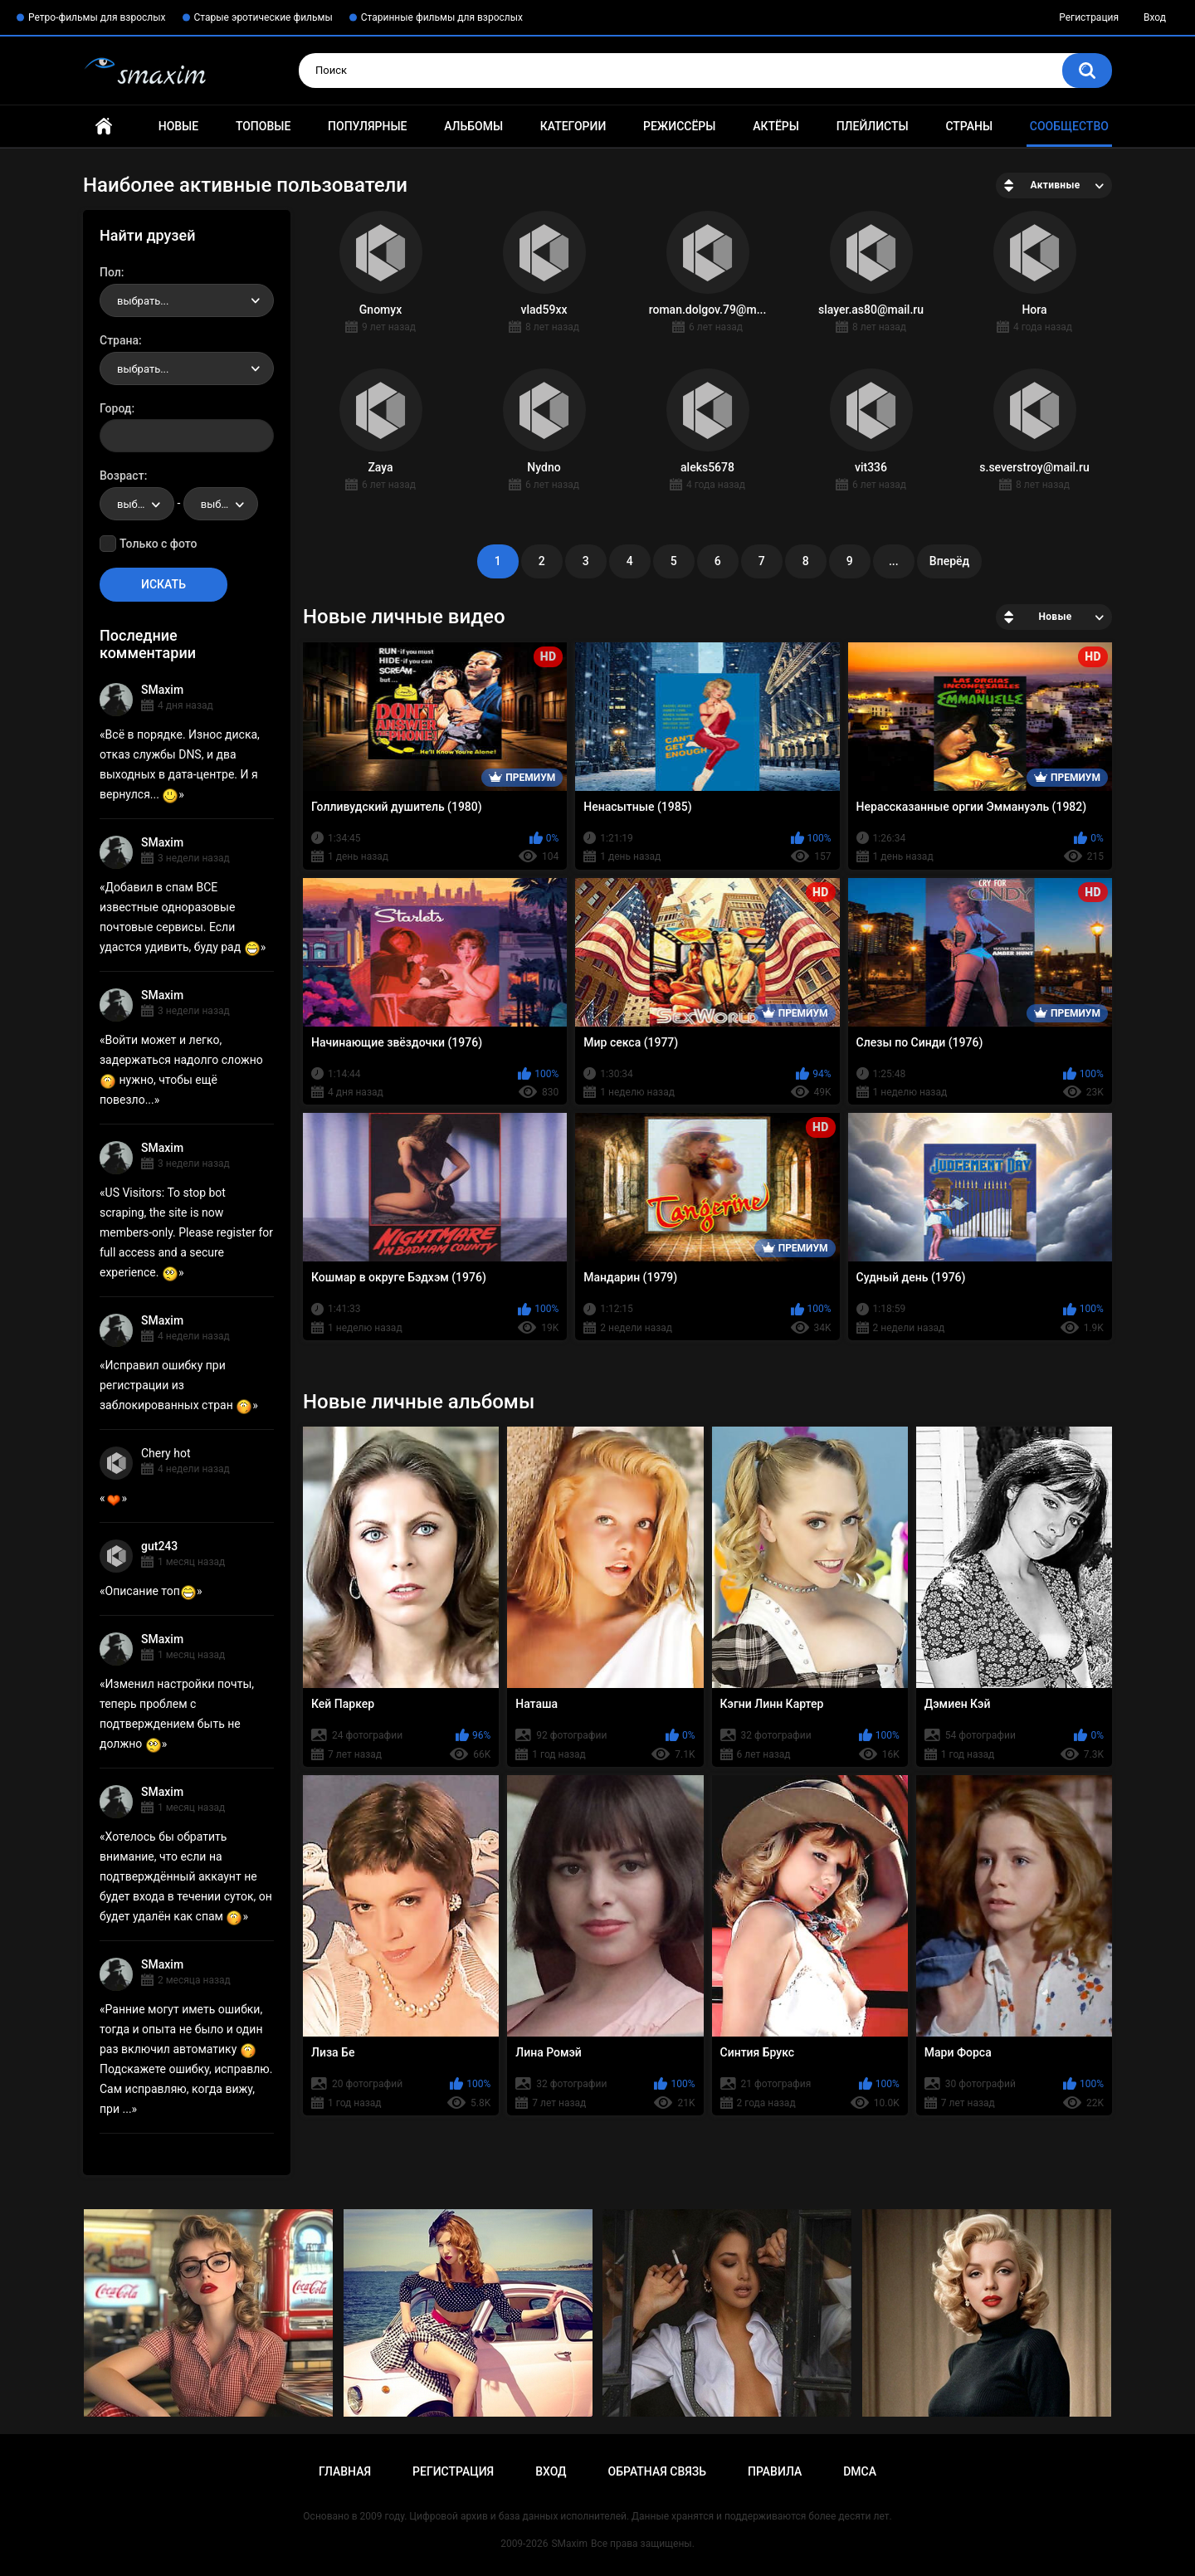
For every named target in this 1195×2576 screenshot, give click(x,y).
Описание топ (151, 1591)
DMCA (859, 2471)
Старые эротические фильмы (263, 17)
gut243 (159, 1546)
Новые (178, 126)
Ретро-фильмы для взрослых (97, 17)
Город (116, 408)
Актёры (776, 126)
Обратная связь (657, 2471)
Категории (573, 126)
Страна (119, 340)
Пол (110, 272)
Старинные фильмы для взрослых (442, 17)
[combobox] (187, 300)
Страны (969, 126)
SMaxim (162, 689)
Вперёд (949, 561)
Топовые (263, 126)
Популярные (367, 126)
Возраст (122, 475)
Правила (775, 2471)
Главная (103, 126)
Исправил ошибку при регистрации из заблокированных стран (176, 1385)
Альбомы (473, 126)
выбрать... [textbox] (142, 301)
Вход (1155, 17)
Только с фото (158, 543)
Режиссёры (679, 126)
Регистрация (1089, 17)
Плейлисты (872, 126)
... (894, 561)
